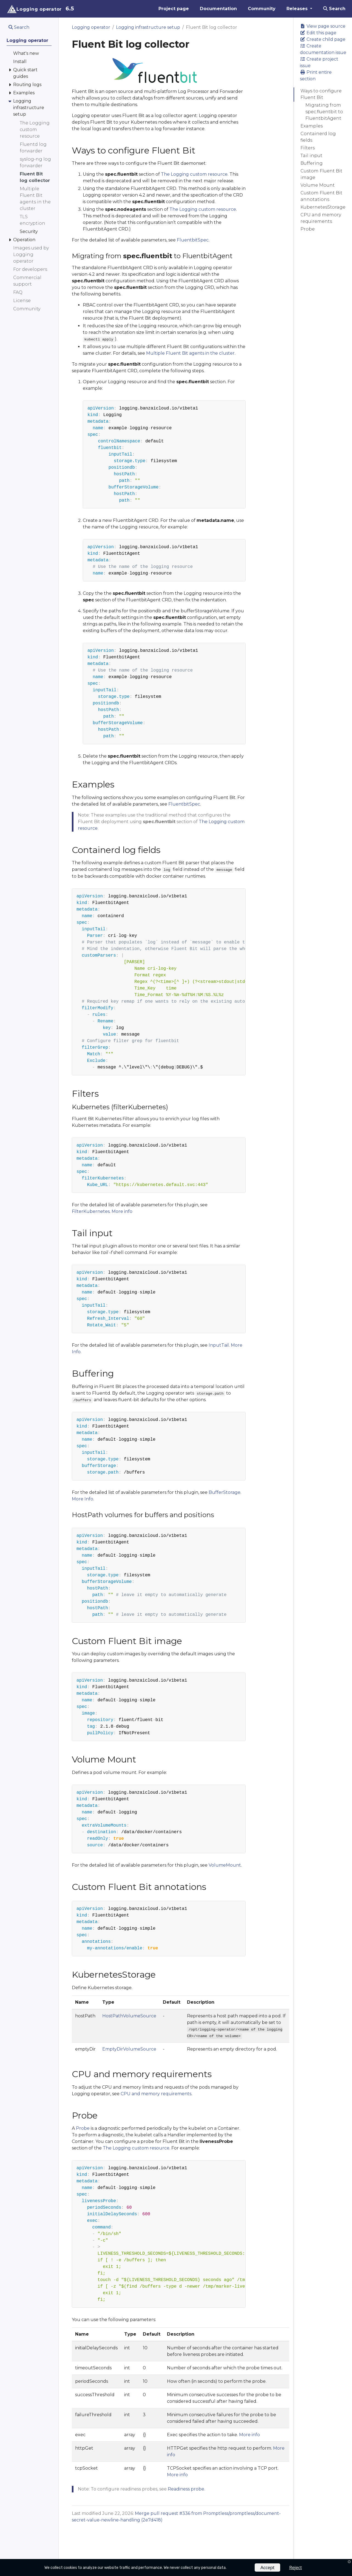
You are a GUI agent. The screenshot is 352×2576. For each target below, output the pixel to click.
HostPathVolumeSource (129, 2015)
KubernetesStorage (322, 207)
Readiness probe (186, 2489)
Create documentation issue (323, 49)
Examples (311, 126)
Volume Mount (317, 185)
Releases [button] (297, 8)
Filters (307, 147)
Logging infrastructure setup (148, 27)
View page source (322, 26)
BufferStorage (224, 1492)
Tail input (311, 155)
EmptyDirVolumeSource (129, 2049)
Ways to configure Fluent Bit (321, 94)
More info (122, 1211)
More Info (82, 1499)
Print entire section (316, 75)
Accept (267, 2567)
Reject (295, 2567)
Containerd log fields (318, 137)
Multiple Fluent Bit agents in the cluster (190, 353)
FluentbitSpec (193, 240)
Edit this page (318, 32)
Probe (307, 229)
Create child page (322, 39)
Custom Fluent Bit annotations (321, 196)
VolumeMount (225, 1865)
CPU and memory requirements (320, 218)
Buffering (311, 163)
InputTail (219, 1345)
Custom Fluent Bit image (321, 174)
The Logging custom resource (194, 174)
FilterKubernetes (91, 1211)
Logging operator (91, 27)
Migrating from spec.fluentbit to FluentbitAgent (324, 112)
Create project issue (319, 62)
